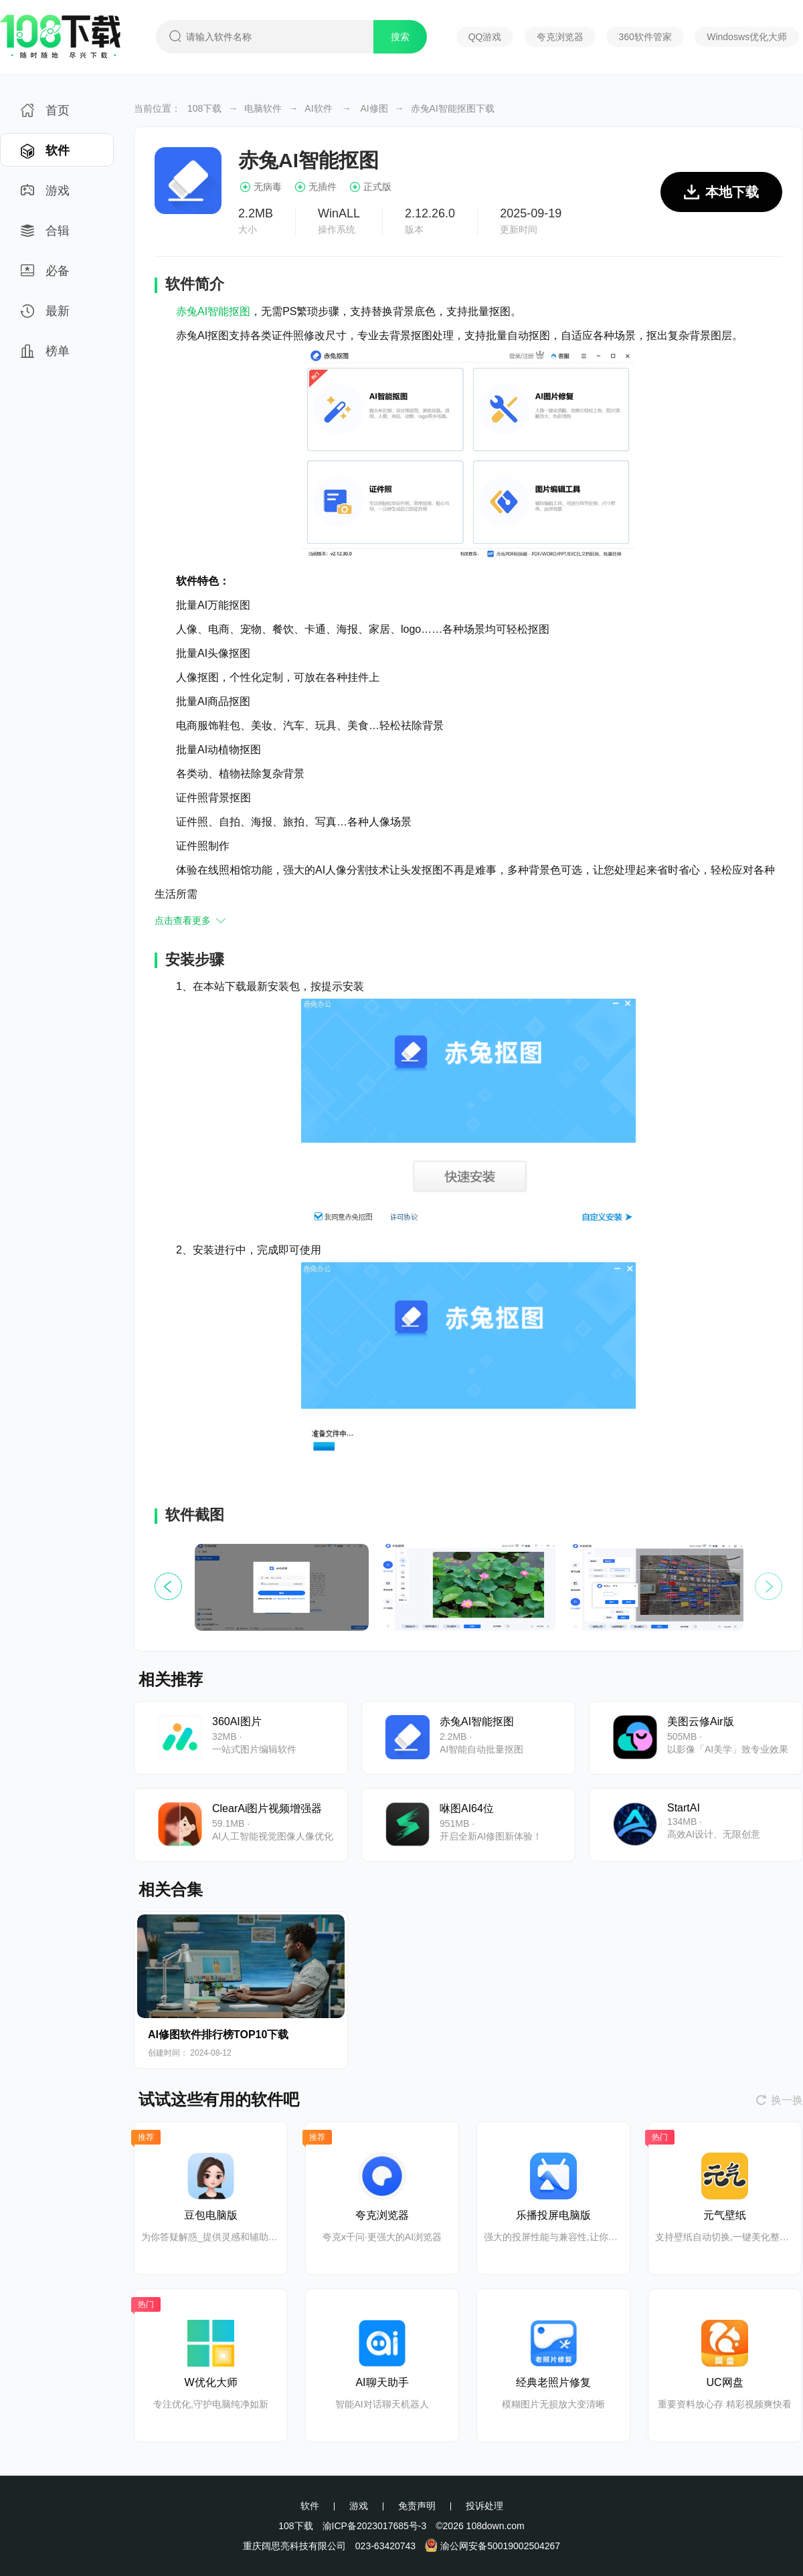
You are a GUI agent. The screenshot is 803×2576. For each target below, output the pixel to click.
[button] (768, 1586)
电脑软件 (263, 108)
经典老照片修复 (553, 2382)
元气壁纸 (724, 2215)
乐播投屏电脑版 (553, 2215)
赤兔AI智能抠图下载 (453, 108)
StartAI (683, 1807)
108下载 (204, 108)
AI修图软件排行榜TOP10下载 (218, 2034)
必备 (45, 275)
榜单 (45, 355)
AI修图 (373, 108)
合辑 (45, 235)
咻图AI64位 (467, 1808)
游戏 (45, 195)
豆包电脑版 (211, 2215)
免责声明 (417, 2505)
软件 (45, 155)
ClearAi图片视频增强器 (267, 1808)
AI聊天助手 (381, 2382)
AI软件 (318, 108)
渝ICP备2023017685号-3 (375, 2525)
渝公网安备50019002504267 (492, 2546)
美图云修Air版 (700, 1721)
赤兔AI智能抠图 (213, 311)
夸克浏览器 (560, 36)
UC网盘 (724, 2382)
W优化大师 (210, 2382)
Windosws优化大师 (747, 36)
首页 (45, 115)
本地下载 (721, 198)
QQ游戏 (485, 36)
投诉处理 (484, 2505)
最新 (45, 315)
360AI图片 (237, 1721)
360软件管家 (644, 36)
